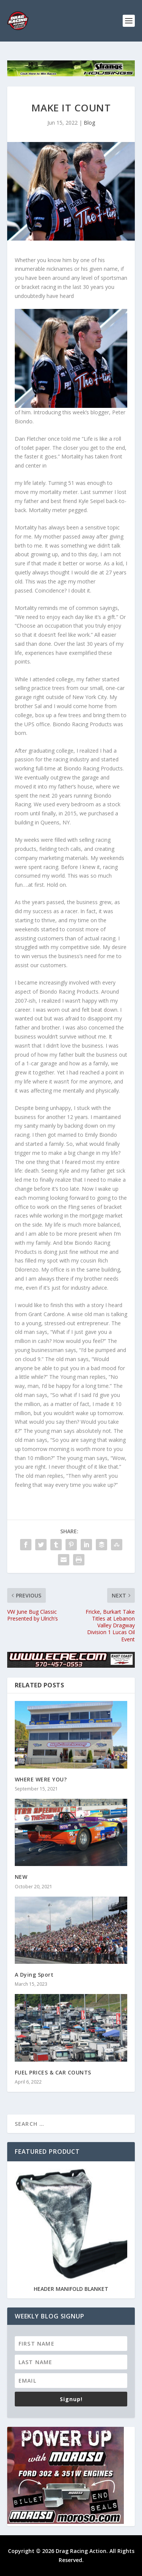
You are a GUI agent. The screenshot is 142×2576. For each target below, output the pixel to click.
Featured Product (47, 2151)
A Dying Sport (34, 1974)
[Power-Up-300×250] (65, 2521)
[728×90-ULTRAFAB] (71, 74)
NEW (21, 1876)
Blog (89, 122)
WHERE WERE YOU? (41, 1779)
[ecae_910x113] (71, 1665)
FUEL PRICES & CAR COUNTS (53, 2072)
